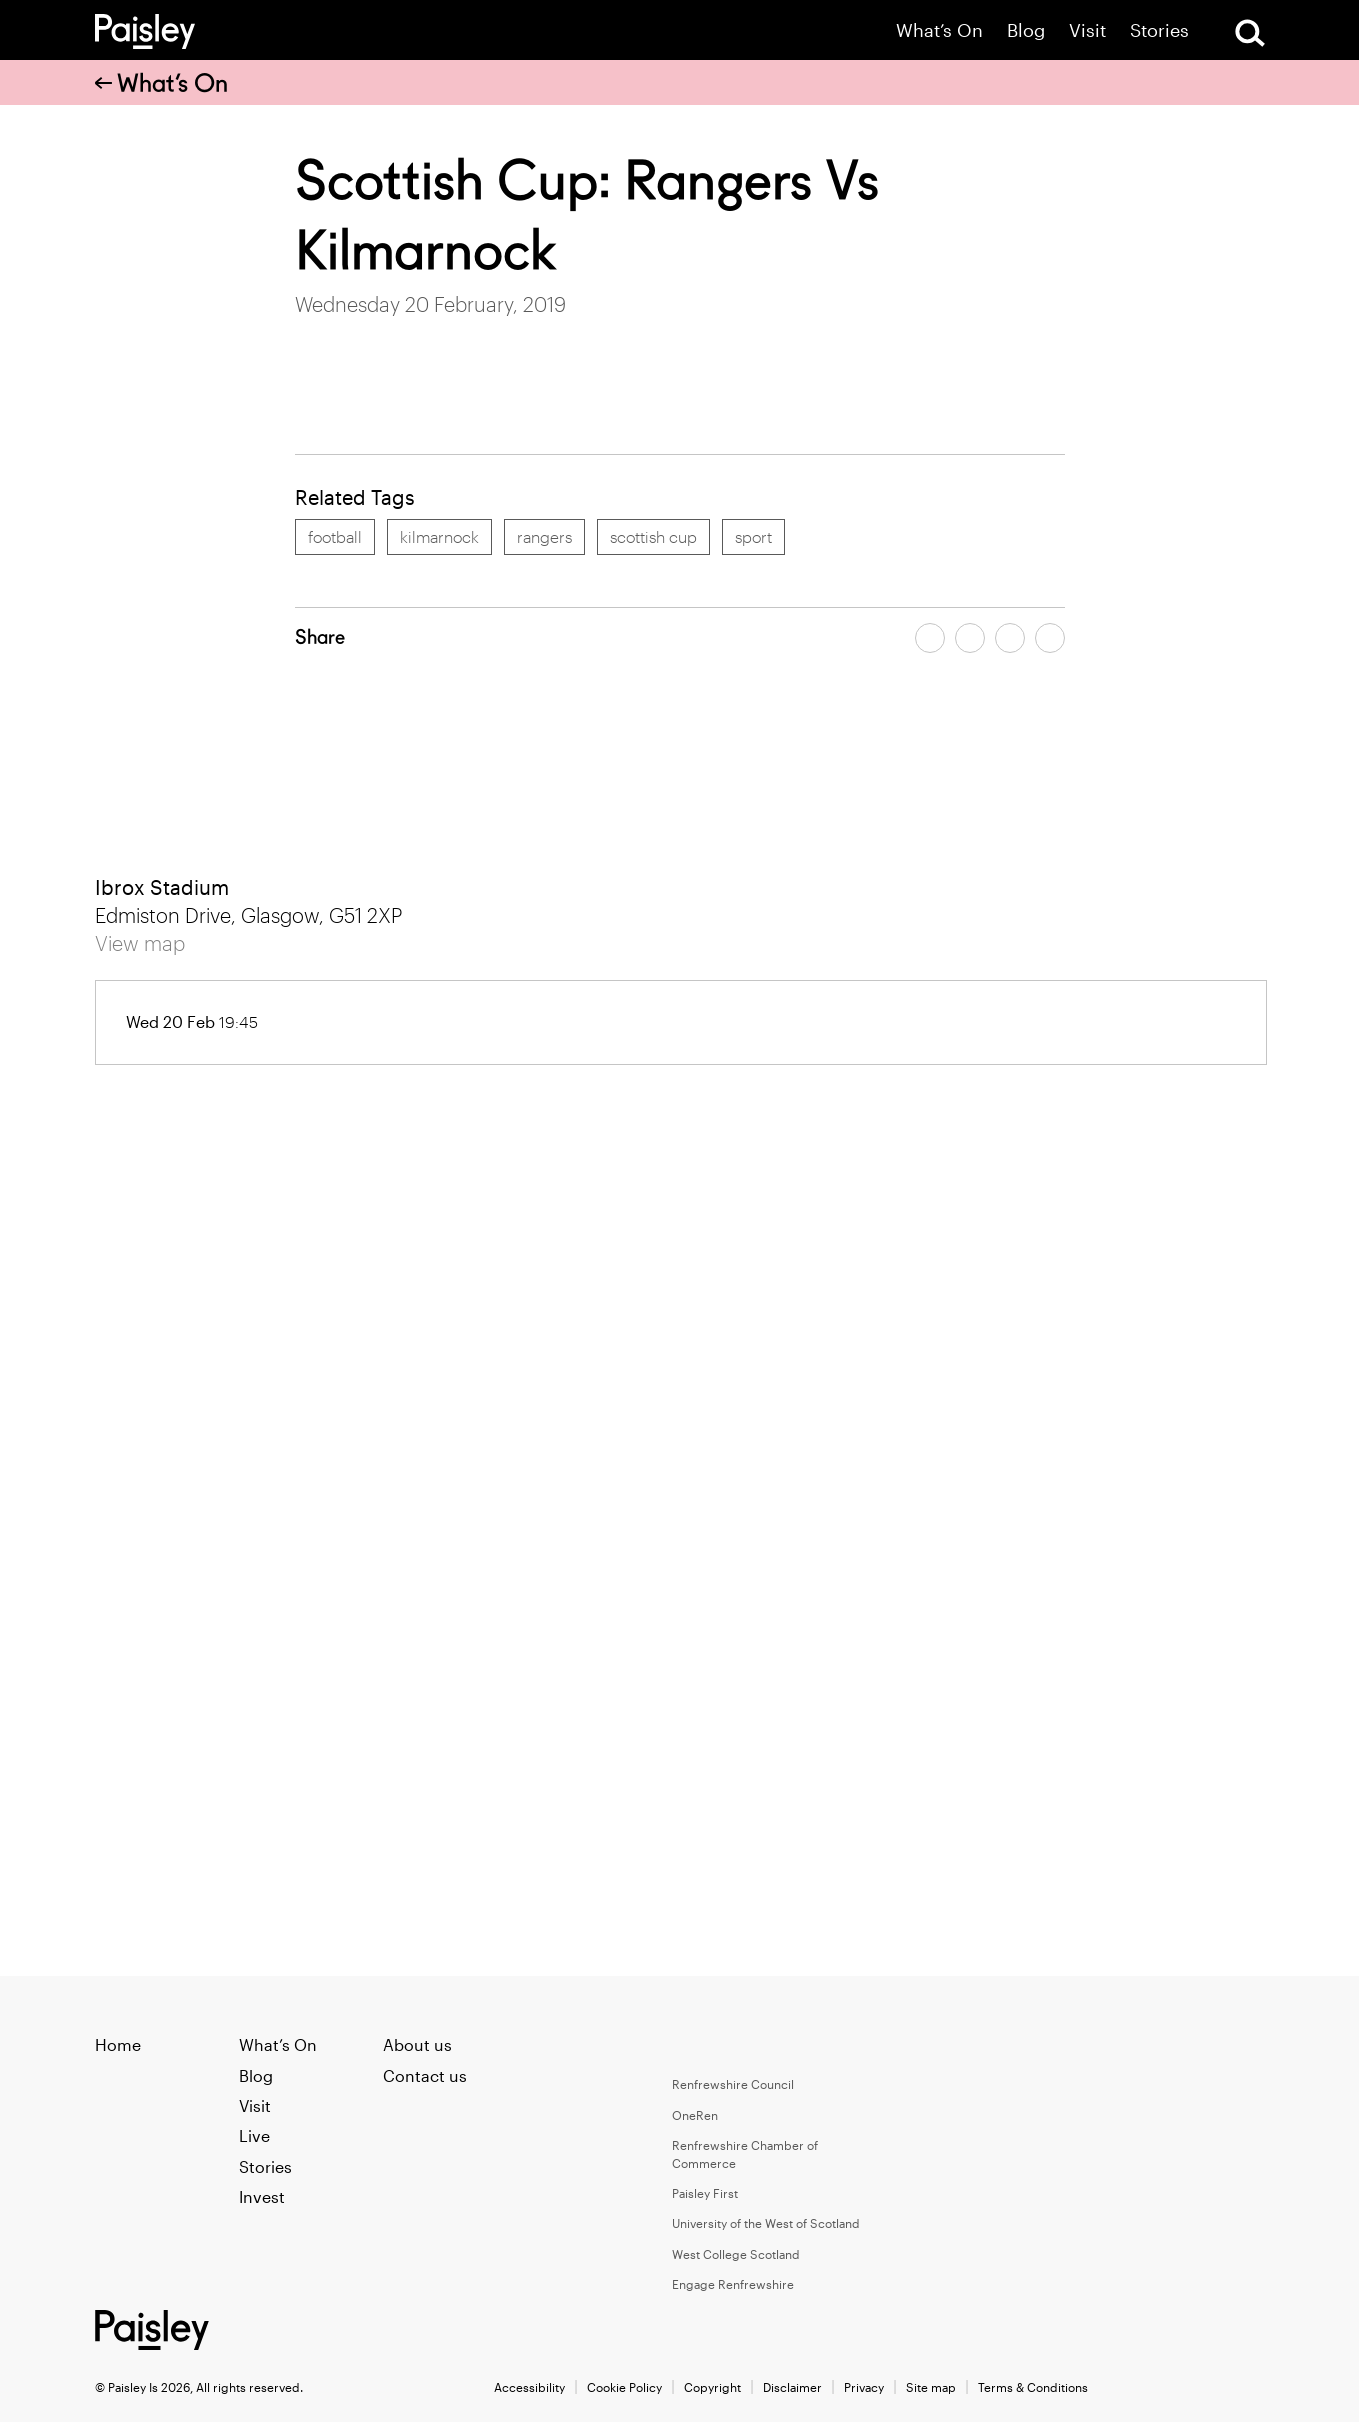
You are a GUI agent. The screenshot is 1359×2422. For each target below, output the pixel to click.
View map (140, 943)
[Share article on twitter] (970, 638)
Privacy (864, 2387)
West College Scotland (736, 2254)
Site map (931, 2387)
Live (254, 2135)
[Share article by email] (1010, 638)
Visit (1087, 30)
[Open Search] (1250, 33)
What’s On (939, 30)
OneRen (695, 2115)
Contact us (425, 2075)
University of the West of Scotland (766, 2223)
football (335, 536)
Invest (262, 2196)
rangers (544, 536)
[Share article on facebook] (930, 638)
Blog (1026, 30)
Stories (1159, 30)
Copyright (712, 2387)
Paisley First (705, 2193)
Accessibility (529, 2387)
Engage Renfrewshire (733, 2284)
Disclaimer (792, 2387)
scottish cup (653, 536)
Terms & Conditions (1033, 2387)
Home (118, 2044)
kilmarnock (439, 536)
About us (417, 2044)
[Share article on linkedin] (1050, 638)
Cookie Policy (624, 2387)
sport (753, 536)
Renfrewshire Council (733, 2084)
